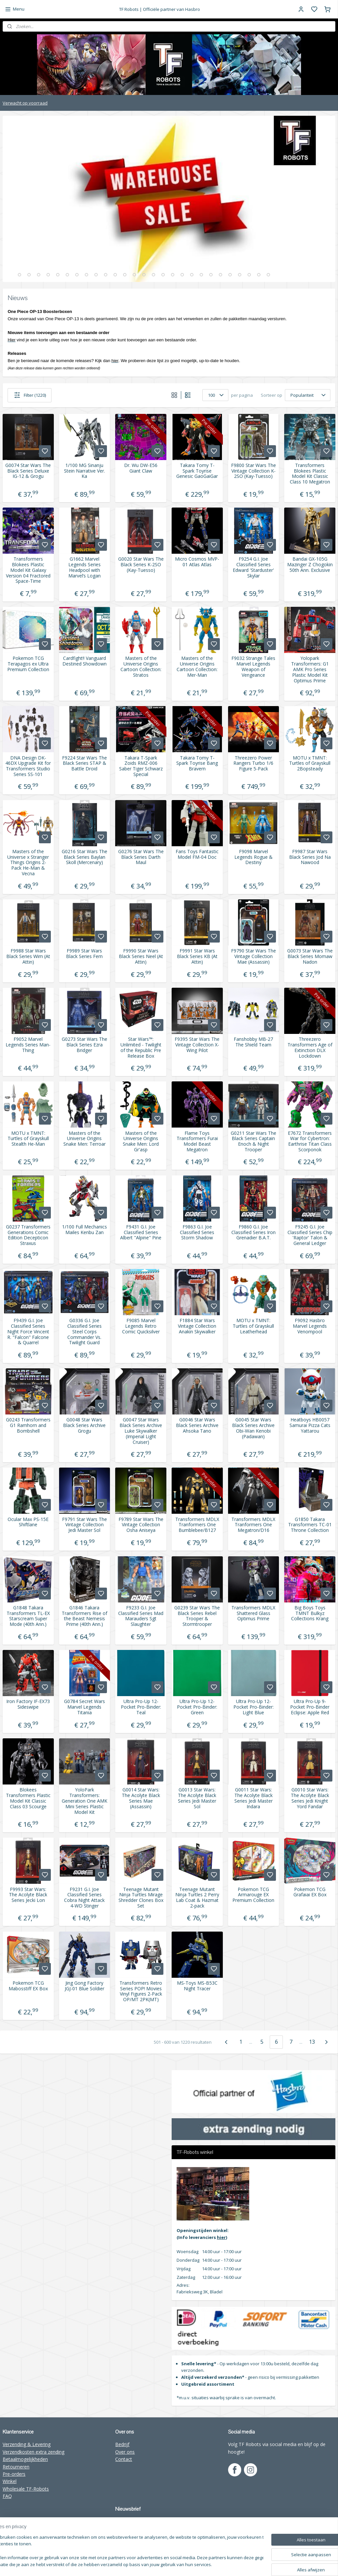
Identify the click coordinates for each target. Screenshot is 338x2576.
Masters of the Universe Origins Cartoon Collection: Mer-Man (197, 667)
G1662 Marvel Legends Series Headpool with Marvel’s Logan (84, 567)
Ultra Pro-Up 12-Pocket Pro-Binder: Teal (141, 1707)
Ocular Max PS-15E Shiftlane (28, 1522)
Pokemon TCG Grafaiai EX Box (309, 1892)
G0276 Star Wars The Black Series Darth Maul (141, 857)
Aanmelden (132, 2536)
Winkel (10, 2481)
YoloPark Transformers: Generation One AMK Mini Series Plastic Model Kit (84, 1801)
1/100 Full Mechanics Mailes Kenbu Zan (84, 1229)
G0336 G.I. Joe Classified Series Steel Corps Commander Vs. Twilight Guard (84, 1332)
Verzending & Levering (27, 2444)
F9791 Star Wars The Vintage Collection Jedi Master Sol (84, 1525)
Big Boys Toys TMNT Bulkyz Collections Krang (309, 1613)
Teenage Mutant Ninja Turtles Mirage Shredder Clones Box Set (140, 1898)
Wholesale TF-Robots (26, 2489)
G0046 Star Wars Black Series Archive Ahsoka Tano (197, 1425)
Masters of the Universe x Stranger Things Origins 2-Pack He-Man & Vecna (28, 863)
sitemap (215, 2563)
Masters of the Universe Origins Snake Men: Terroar (84, 1139)
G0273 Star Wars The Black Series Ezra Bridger (84, 1045)
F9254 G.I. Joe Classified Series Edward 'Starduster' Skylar (253, 567)
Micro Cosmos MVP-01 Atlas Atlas (197, 562)
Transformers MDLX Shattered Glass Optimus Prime (253, 1613)
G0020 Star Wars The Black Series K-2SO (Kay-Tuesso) (141, 564)
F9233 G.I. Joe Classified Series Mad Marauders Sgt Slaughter (140, 1616)
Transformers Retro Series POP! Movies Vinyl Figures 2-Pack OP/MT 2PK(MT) (140, 1991)
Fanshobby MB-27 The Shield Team (253, 1042)
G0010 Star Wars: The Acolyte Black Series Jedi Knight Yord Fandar (310, 1798)
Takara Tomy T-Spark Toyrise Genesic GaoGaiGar (197, 471)
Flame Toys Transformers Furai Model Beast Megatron (197, 1142)
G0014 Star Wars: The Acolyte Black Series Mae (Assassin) (141, 1798)
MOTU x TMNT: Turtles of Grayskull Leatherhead (253, 1326)
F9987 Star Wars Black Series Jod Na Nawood (310, 857)
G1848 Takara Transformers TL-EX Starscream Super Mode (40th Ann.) (28, 1616)
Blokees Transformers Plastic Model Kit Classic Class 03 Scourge (28, 1798)
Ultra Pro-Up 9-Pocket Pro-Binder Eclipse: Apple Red (309, 1707)
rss (228, 2563)
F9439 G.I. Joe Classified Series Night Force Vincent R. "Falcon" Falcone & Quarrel (28, 1332)
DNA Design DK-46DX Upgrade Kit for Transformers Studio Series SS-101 (28, 766)
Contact (123, 2459)
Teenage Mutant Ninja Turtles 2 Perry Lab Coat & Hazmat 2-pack (197, 1898)
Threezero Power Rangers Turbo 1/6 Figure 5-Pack (253, 763)
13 (312, 2041)
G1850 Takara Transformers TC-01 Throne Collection (310, 1525)
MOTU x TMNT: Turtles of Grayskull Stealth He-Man (28, 1139)
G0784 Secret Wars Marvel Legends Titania (84, 1707)
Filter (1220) (29, 395)
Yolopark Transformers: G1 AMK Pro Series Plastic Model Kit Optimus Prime (310, 669)
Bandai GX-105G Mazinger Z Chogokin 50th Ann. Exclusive (310, 564)
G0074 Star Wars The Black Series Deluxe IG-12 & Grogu (28, 471)
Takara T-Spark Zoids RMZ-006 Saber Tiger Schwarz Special (141, 766)
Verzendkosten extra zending (33, 2452)
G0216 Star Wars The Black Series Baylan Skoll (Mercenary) (84, 857)
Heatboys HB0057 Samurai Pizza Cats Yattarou (309, 1425)
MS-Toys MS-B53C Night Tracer (197, 1986)
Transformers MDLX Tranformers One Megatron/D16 (253, 1525)
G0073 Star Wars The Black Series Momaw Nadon (310, 956)
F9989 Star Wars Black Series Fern (84, 953)
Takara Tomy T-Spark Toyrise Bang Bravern (197, 763)
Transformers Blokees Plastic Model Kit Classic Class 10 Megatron (310, 474)
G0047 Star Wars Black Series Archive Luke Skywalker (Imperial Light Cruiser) (140, 1431)
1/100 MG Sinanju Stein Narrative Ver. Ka (84, 471)
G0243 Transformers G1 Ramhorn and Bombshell (28, 1425)
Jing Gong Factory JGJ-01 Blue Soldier (84, 1986)
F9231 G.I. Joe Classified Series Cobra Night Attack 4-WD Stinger (84, 1898)
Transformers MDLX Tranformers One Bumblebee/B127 (197, 1525)
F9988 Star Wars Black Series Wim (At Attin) (28, 956)
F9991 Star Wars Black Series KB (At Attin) (197, 956)
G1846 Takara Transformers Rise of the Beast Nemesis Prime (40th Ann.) (84, 1616)
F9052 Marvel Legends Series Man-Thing (28, 1045)
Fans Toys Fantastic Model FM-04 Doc (197, 854)
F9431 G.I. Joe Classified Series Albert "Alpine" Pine (140, 1232)
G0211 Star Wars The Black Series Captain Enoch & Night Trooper (253, 1142)
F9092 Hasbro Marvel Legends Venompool (310, 1326)
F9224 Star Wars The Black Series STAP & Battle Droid (84, 763)
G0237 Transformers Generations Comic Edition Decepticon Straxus (28, 1235)
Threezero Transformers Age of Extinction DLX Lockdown (309, 1048)
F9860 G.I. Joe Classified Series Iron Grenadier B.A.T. (253, 1232)
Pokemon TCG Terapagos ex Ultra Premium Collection (28, 664)
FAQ (7, 2496)
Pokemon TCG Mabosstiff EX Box (28, 1986)
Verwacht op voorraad (25, 103)
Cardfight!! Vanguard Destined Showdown (84, 661)
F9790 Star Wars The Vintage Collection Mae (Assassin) (253, 956)
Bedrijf (122, 2444)
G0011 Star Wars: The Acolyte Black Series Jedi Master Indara (253, 1798)
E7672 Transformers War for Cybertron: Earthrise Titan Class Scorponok (310, 1142)
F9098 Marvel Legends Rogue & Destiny (253, 857)
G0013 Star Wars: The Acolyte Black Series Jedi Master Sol (197, 1798)
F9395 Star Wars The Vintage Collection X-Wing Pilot (197, 1045)
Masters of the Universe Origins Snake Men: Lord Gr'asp (141, 1142)
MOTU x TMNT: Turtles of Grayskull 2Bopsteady (309, 763)
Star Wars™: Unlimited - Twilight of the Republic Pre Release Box (140, 1048)
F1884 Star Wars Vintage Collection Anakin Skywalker (197, 1326)
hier (221, 2237)
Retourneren (16, 2467)
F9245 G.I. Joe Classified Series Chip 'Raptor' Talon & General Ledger (309, 1235)
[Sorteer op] (307, 395)
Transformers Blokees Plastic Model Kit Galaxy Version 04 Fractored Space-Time (28, 570)
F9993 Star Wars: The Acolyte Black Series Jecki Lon (28, 1895)
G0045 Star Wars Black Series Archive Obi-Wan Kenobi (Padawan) (253, 1428)
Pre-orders (14, 2474)
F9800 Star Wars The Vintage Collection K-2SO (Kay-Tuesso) (253, 471)
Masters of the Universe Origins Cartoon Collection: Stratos (140, 667)
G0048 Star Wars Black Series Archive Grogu (84, 1425)
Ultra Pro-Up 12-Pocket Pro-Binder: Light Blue (253, 1707)
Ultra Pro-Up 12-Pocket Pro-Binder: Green (197, 1707)
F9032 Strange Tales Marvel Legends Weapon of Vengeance (253, 667)
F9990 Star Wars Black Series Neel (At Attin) (141, 956)
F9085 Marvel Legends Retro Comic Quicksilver (141, 1326)
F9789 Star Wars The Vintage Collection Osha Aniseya (140, 1525)
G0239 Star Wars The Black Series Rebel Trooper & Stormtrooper (197, 1616)
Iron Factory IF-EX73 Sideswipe (28, 1704)
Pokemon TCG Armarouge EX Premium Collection (253, 1895)
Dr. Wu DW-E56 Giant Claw (140, 468)
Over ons (125, 2452)
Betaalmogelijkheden (25, 2459)
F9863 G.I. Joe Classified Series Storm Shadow (197, 1232)
